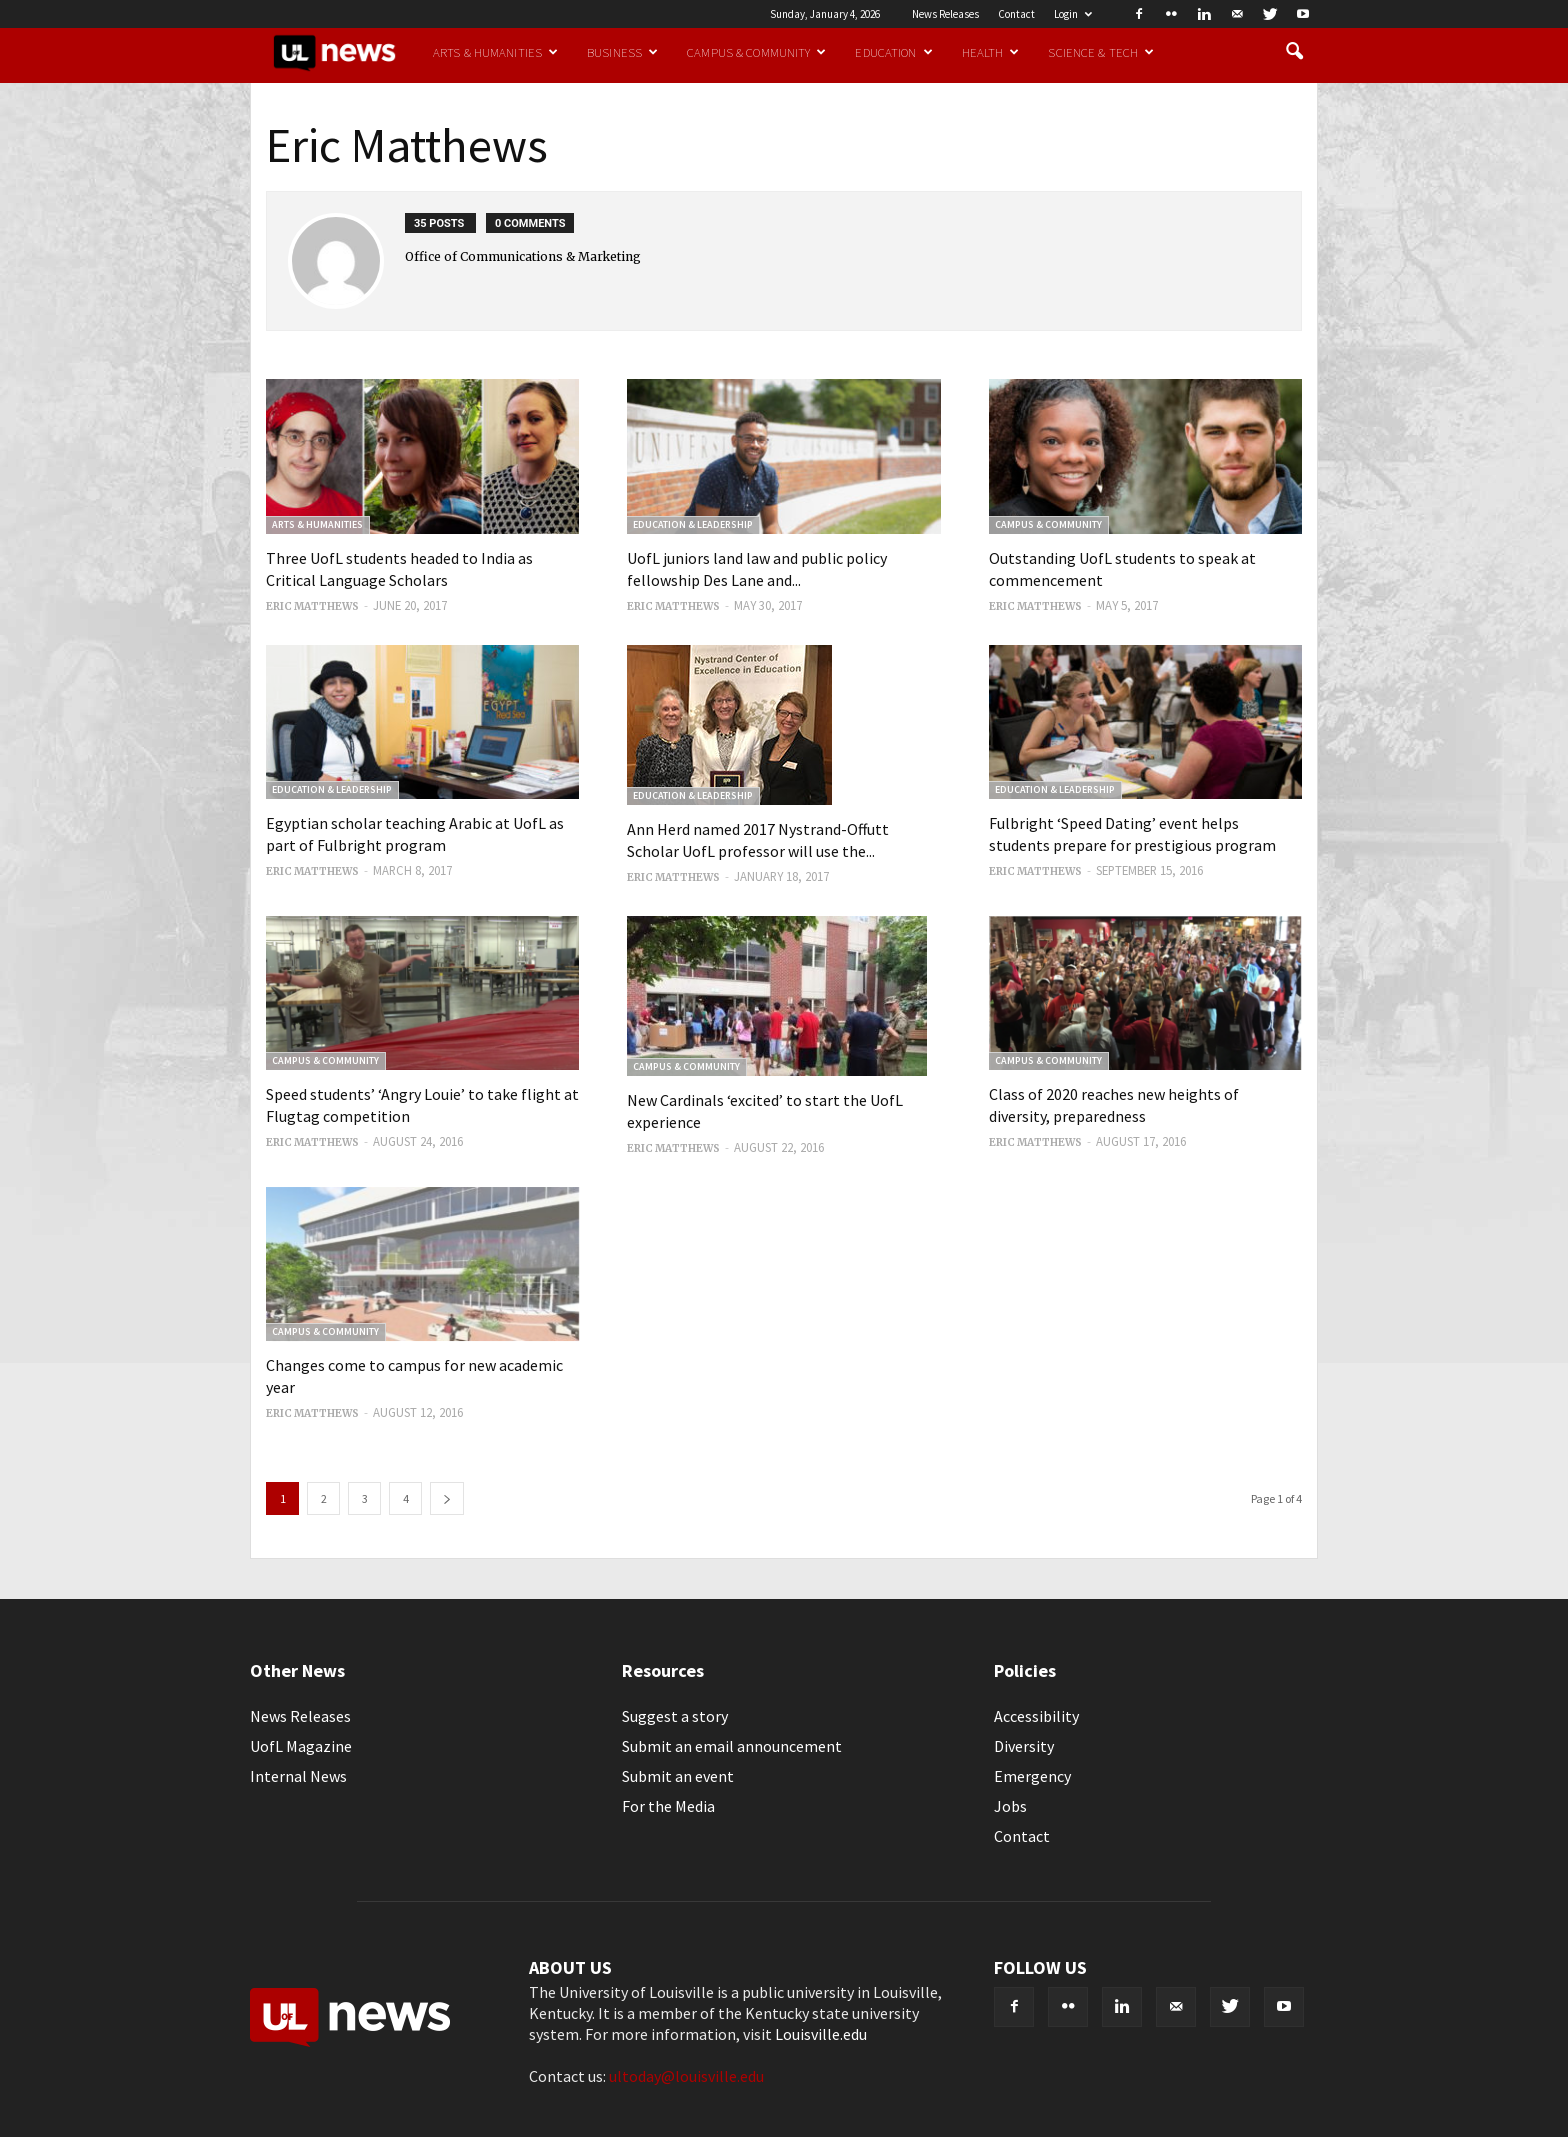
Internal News (298, 1776)
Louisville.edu (821, 2034)
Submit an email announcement (732, 1746)
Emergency (1032, 1776)
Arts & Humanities (495, 52)
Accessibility (1036, 1716)
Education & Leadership (693, 524)
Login (1073, 14)
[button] (1294, 52)
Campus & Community (756, 52)
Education (893, 52)
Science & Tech (1101, 52)
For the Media (668, 1806)
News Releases (945, 14)
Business (622, 52)
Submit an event (678, 1776)
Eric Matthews (312, 606)
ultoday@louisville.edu (686, 2076)
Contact (1016, 14)
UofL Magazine (301, 1746)
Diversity (1024, 1746)
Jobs (1010, 1806)
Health (991, 52)
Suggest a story (675, 1716)
